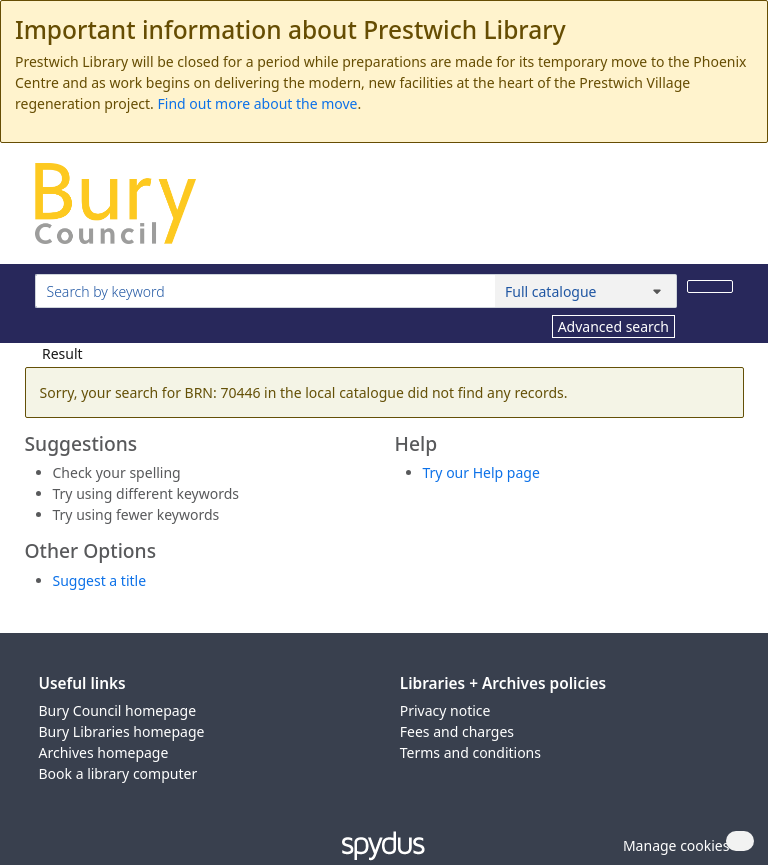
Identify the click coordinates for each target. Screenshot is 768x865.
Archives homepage (104, 752)
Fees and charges (457, 731)
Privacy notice (445, 710)
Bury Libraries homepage (122, 731)
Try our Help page (481, 472)
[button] (673, 845)
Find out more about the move (258, 103)
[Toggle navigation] (722, 211)
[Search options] (586, 291)
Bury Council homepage (118, 710)
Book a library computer (118, 773)
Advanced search (613, 326)
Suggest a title (100, 580)
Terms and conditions (470, 752)
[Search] (710, 286)
